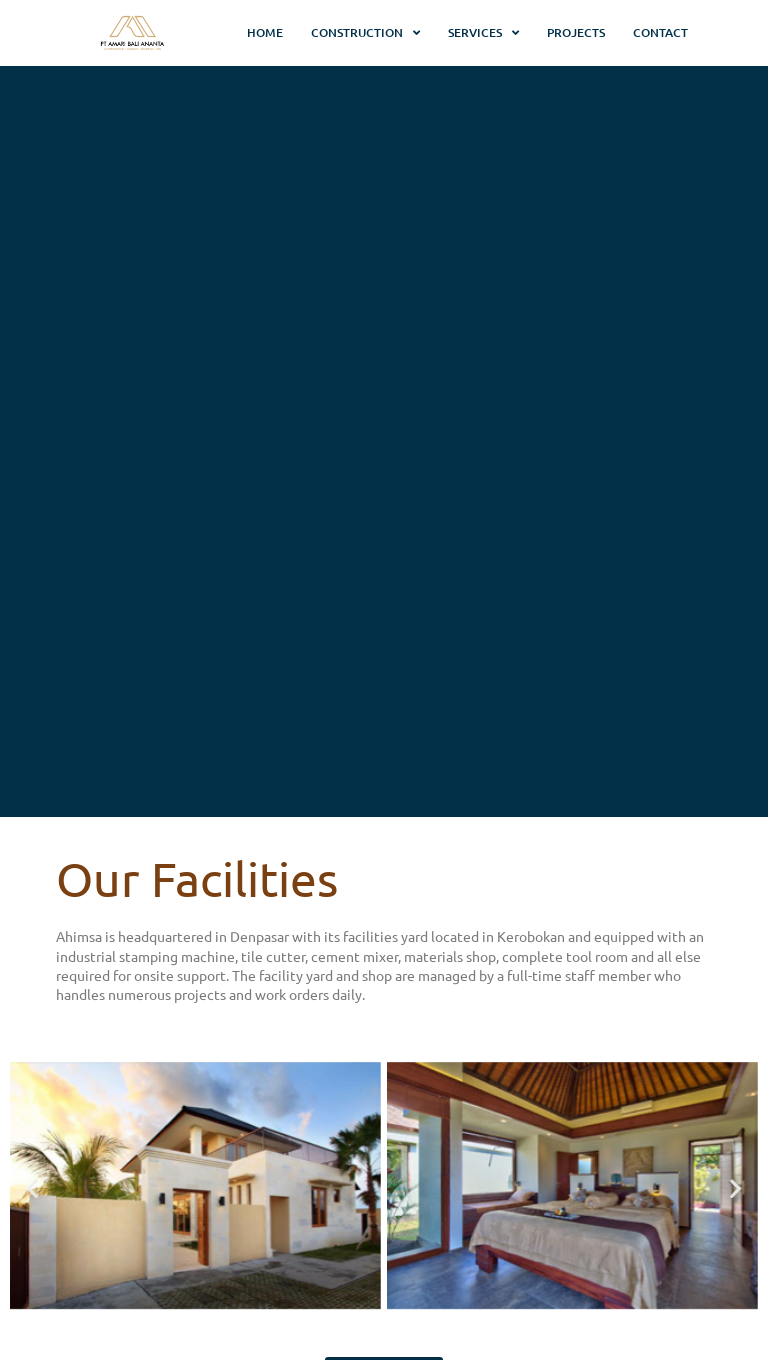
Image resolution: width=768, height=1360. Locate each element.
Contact (660, 32)
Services (483, 33)
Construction (365, 33)
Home (265, 32)
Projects (576, 32)
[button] (32, 1187)
